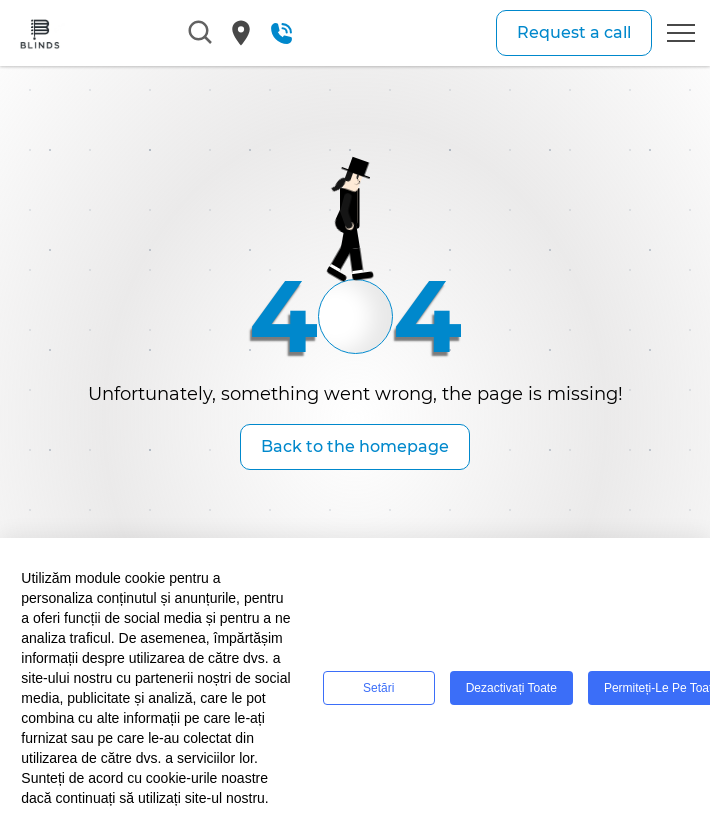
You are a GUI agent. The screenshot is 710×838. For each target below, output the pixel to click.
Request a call (574, 32)
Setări (378, 688)
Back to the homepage (355, 446)
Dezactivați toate (511, 688)
